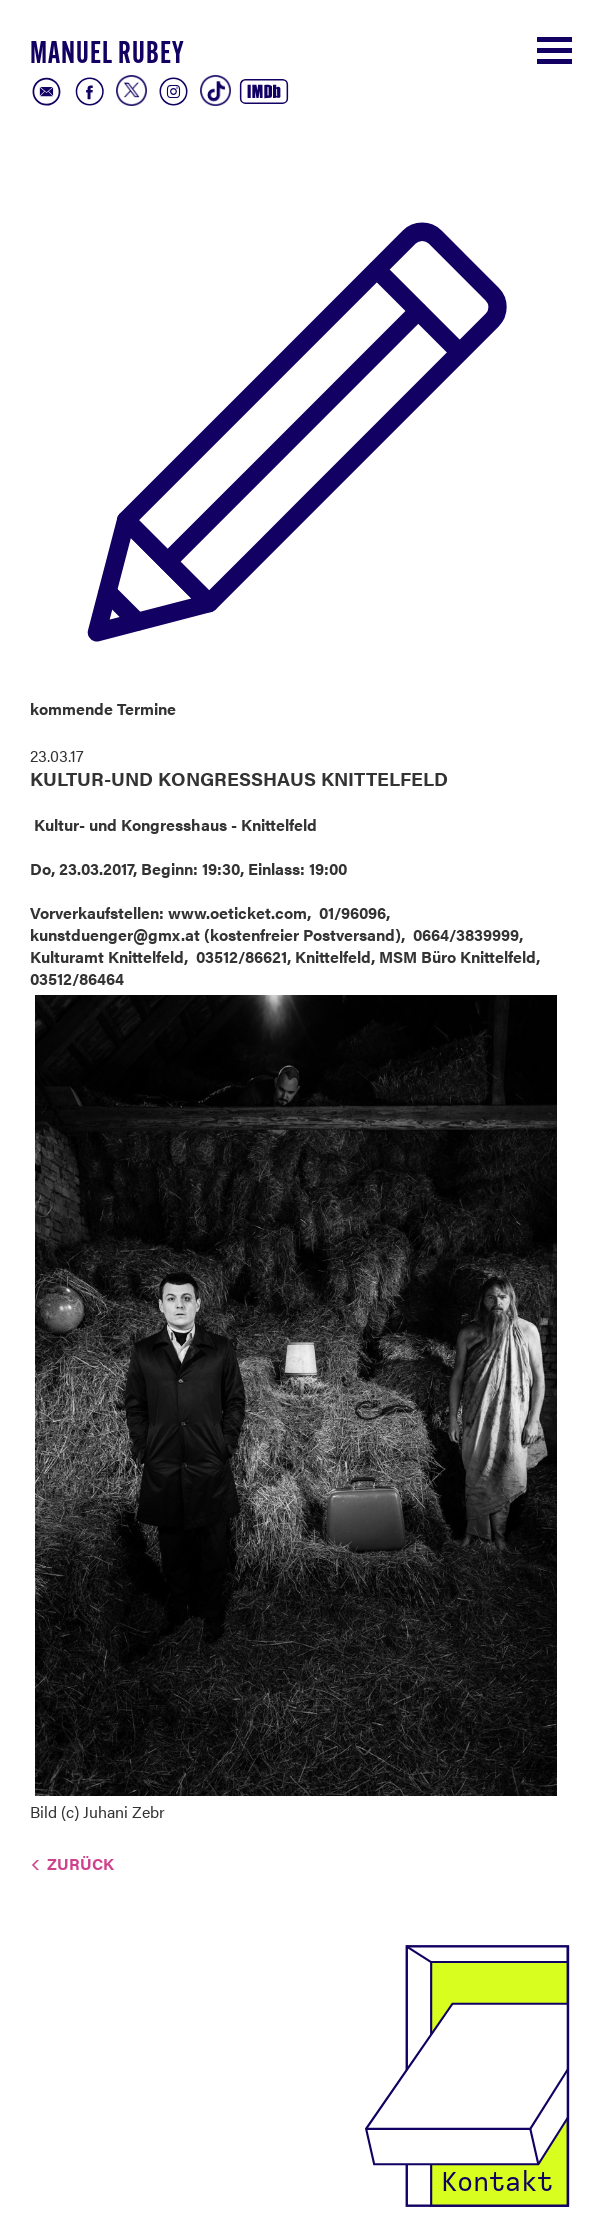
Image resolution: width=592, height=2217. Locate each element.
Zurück (80, 1863)
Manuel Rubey (107, 55)
